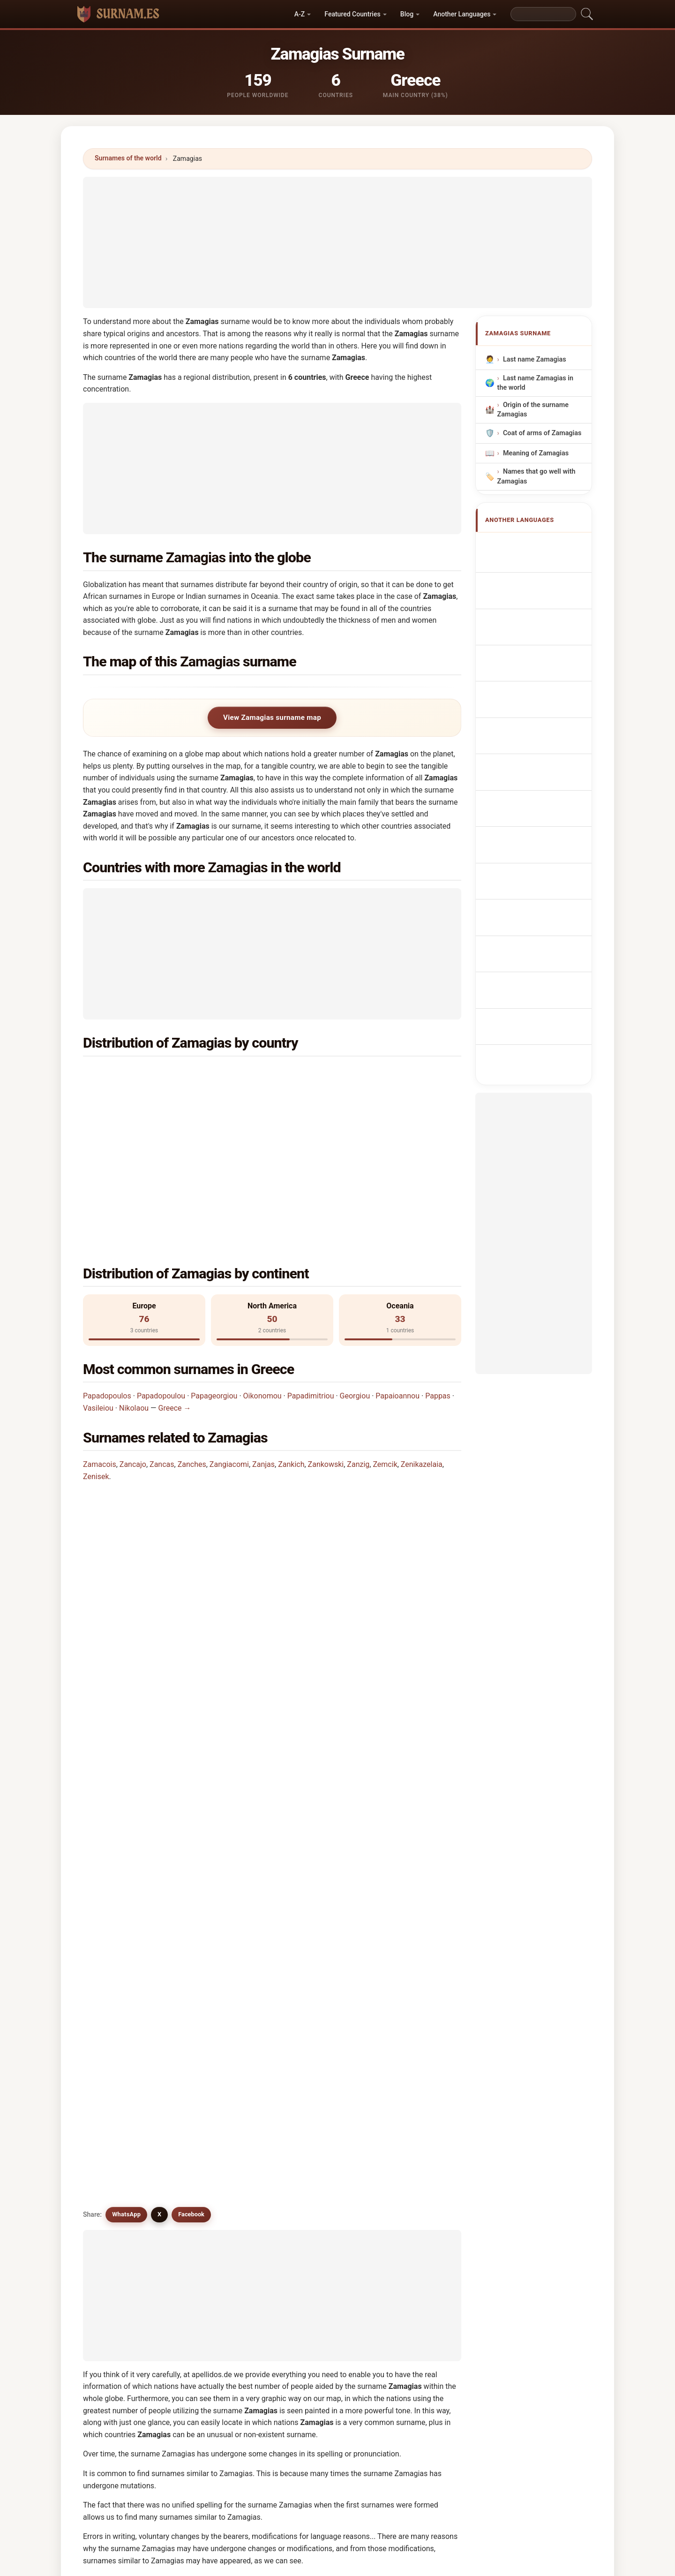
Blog (406, 14)
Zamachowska (420, 2056)
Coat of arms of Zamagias (542, 433)
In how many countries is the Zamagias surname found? (187, 1489)
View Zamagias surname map (272, 717)
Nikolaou (134, 1290)
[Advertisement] (337, 242)
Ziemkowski (223, 2170)
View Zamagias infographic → (413, 2233)
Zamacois (99, 1346)
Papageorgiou (214, 1278)
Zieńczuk (122, 2193)
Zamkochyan (128, 2056)
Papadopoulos (107, 1278)
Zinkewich (413, 2102)
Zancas (162, 1346)
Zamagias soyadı (534, 812)
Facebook (191, 1617)
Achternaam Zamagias (543, 681)
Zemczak (122, 2033)
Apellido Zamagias (537, 545)
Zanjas (263, 1346)
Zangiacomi (229, 1346)
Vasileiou (98, 1290)
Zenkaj (214, 2079)
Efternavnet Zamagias (542, 716)
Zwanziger (317, 2102)
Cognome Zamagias (539, 607)
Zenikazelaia (421, 1346)
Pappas (437, 1278)
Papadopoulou (161, 1278)
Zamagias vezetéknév (541, 751)
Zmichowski (416, 2170)
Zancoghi (411, 2033)
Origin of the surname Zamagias (533, 409)
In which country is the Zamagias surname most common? (191, 1430)
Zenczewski (415, 2147)
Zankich (291, 1346)
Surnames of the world (128, 158)
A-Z (299, 14)
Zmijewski (220, 2102)
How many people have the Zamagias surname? (173, 1521)
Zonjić (310, 2056)
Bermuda (336, 1120)
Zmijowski (413, 2124)
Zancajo (133, 1346)
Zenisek (96, 1358)
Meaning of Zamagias (536, 453)
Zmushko (219, 2056)
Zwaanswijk (319, 2124)
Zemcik (385, 1346)
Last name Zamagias (534, 359)
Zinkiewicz (317, 2170)
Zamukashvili (129, 2124)
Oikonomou (262, 1278)
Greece (140, 1074)
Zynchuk (217, 2124)
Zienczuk (218, 2147)
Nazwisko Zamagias (539, 663)
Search (419, 2306)
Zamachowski (130, 2079)
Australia (143, 1097)
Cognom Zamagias (537, 626)
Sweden (142, 1120)
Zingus (408, 2010)
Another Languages (461, 14)
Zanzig (358, 1346)
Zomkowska (319, 2147)
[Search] (543, 14)
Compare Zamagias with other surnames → (281, 2233)
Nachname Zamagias (541, 589)
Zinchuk (121, 2102)
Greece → (174, 1290)
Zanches (192, 1346)
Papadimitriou (310, 1278)
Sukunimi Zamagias (539, 733)
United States (343, 1074)
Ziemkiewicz (128, 2170)
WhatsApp (126, 1617)
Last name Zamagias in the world (535, 383)
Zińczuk (120, 2147)
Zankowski (326, 1346)
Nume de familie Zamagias (530, 772)
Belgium (335, 1097)
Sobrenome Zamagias (542, 646)
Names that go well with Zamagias (536, 476)
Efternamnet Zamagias (543, 795)
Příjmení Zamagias (537, 699)
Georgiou (355, 1278)
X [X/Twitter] (159, 1617)
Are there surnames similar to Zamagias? (162, 1584)
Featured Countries (352, 14)
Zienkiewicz (319, 2193)
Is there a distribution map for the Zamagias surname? (184, 1553)
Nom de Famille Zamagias (529, 566)
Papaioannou (397, 1278)
